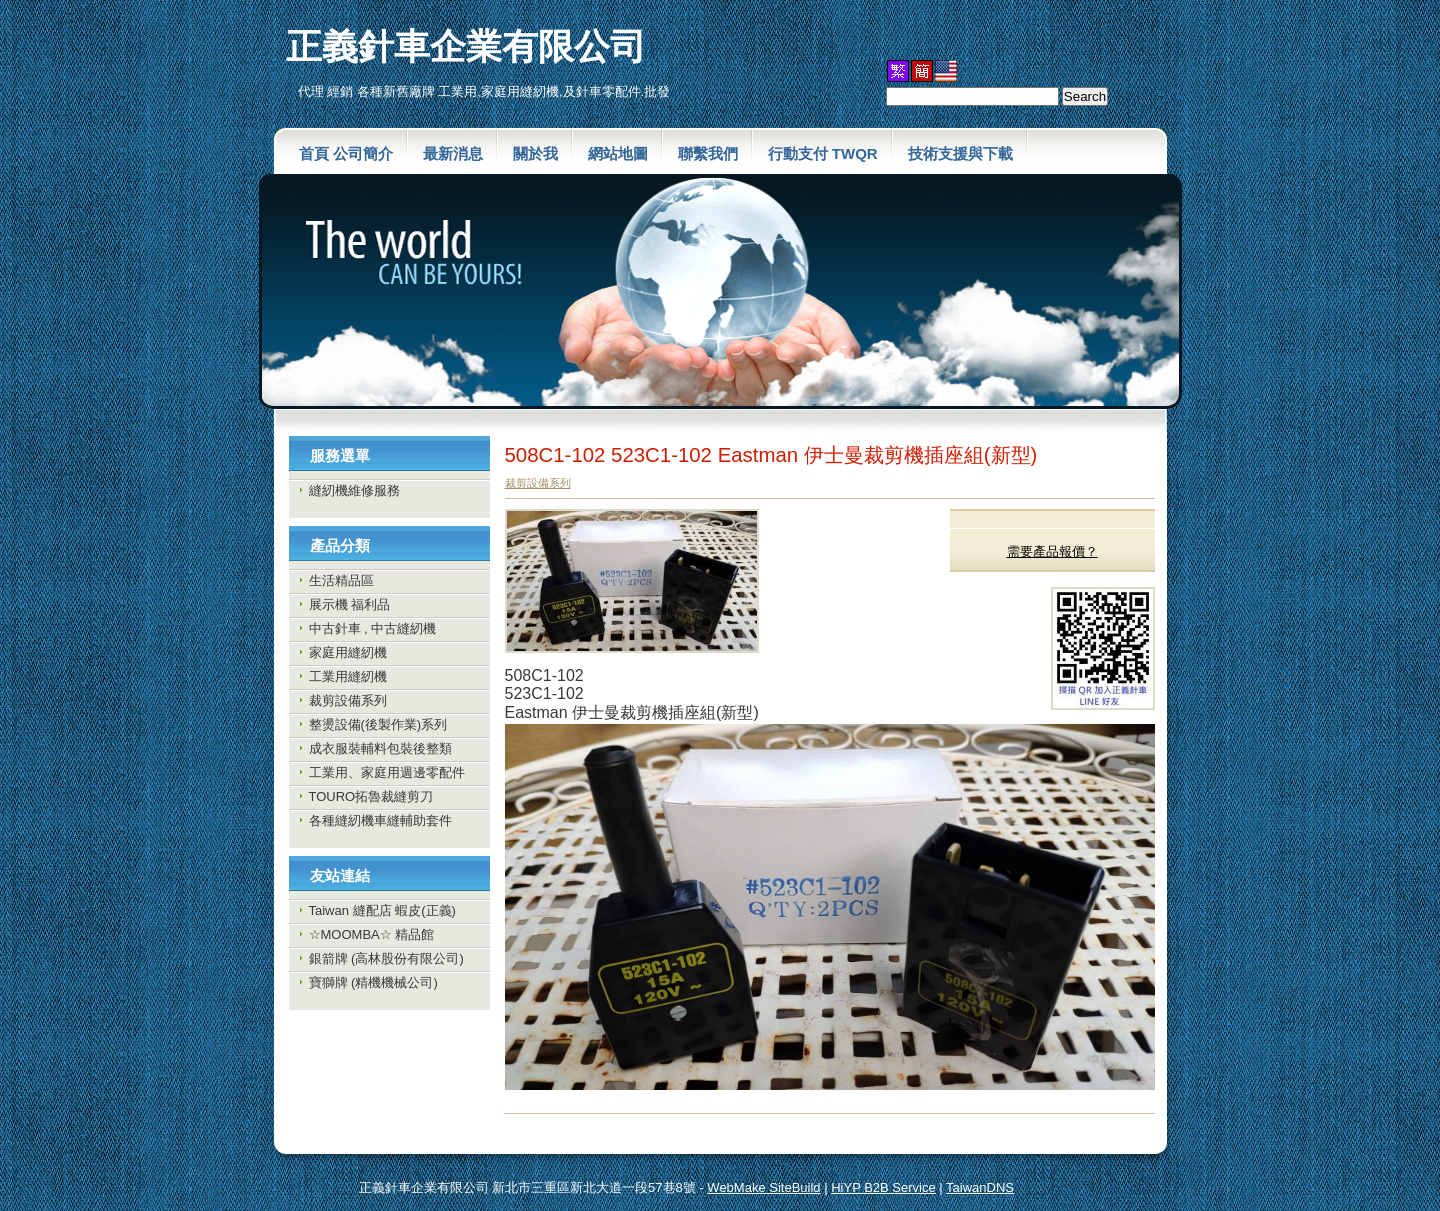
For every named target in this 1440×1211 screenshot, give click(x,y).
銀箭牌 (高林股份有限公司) (386, 958)
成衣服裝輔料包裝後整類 (380, 748)
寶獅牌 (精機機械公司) (373, 982)
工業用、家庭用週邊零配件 (387, 772)
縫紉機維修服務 (354, 490)
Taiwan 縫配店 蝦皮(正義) (382, 910)
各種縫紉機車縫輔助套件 (380, 820)
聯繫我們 (708, 153)
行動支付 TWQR (823, 153)
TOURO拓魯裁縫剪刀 (371, 796)
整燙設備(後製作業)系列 (378, 724)
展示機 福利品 (350, 604)
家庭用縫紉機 (348, 652)
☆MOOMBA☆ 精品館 (372, 934)
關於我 (535, 153)
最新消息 (453, 153)
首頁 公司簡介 (346, 153)
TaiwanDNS (980, 1187)
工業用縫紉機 (348, 676)
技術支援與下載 (960, 153)
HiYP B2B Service (883, 1187)
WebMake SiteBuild (763, 1187)
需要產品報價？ (1052, 551)
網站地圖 (618, 153)
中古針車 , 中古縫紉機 (373, 628)
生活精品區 (341, 580)
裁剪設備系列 (348, 700)
